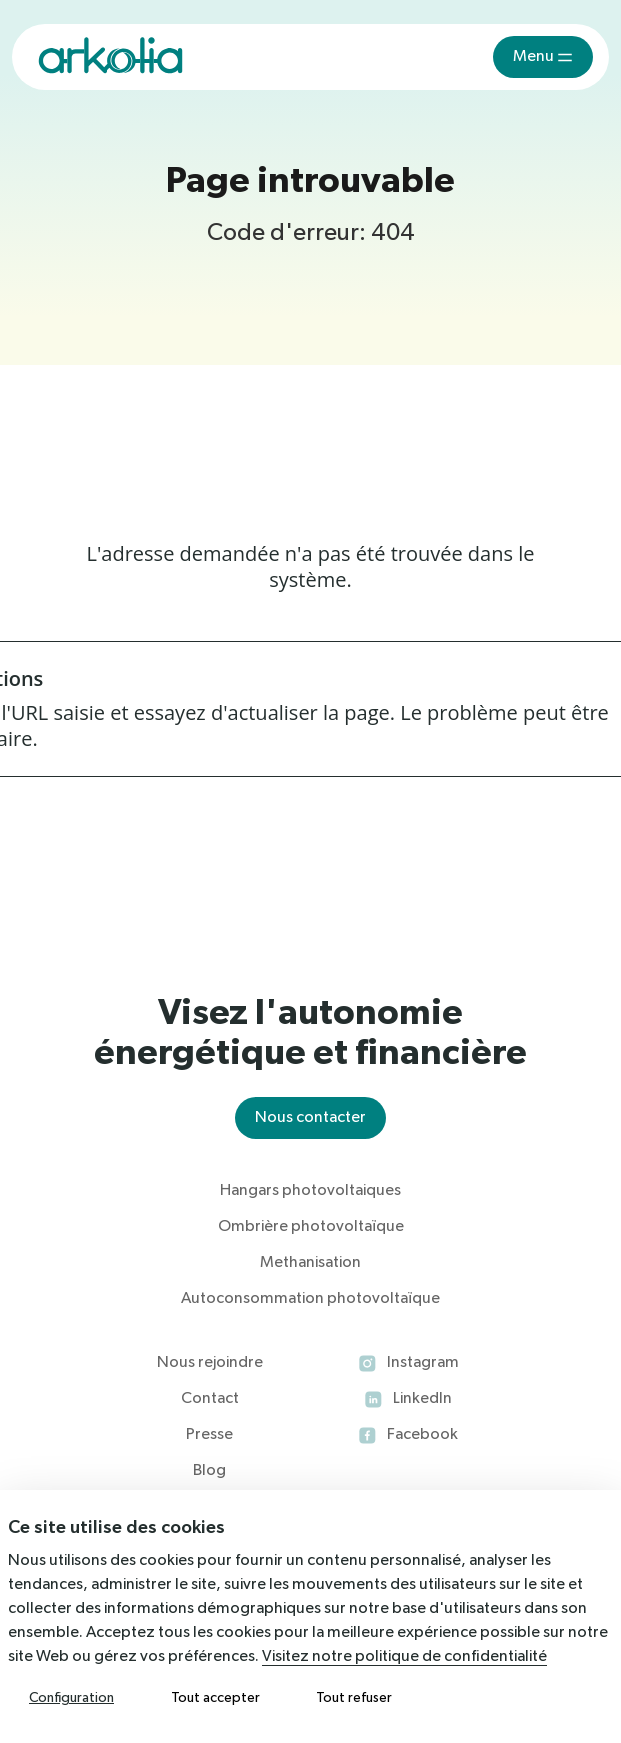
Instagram (423, 1363)
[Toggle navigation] (543, 57)
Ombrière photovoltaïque (311, 1227)
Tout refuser (354, 1698)
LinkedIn (422, 1399)
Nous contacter (310, 1118)
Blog (209, 1471)
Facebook (422, 1435)
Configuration (71, 1698)
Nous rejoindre (210, 1363)
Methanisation (310, 1263)
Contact (210, 1399)
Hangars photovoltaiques (310, 1191)
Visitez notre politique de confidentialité (404, 1657)
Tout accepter (215, 1698)
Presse (209, 1435)
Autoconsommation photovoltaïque (310, 1299)
